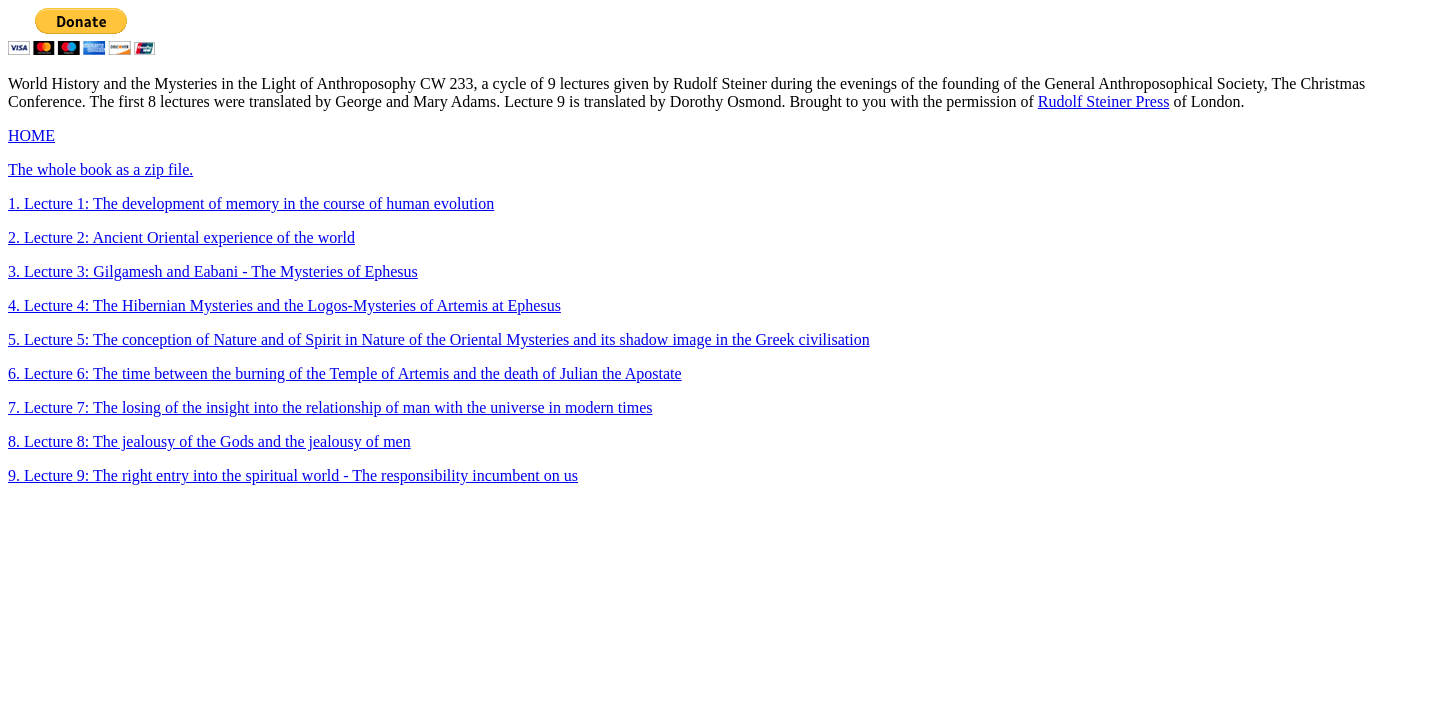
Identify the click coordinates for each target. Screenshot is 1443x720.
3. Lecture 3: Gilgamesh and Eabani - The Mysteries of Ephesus (213, 271)
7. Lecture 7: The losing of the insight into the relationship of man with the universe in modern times (330, 407)
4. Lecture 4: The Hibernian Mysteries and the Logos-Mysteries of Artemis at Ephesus (284, 305)
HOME (31, 135)
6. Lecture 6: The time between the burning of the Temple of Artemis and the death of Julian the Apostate (345, 373)
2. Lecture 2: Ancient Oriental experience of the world (181, 237)
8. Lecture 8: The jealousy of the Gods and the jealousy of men (209, 441)
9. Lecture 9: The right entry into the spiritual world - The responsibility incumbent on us (293, 475)
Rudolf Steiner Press (1104, 101)
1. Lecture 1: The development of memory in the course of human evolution (251, 203)
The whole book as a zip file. (100, 169)
